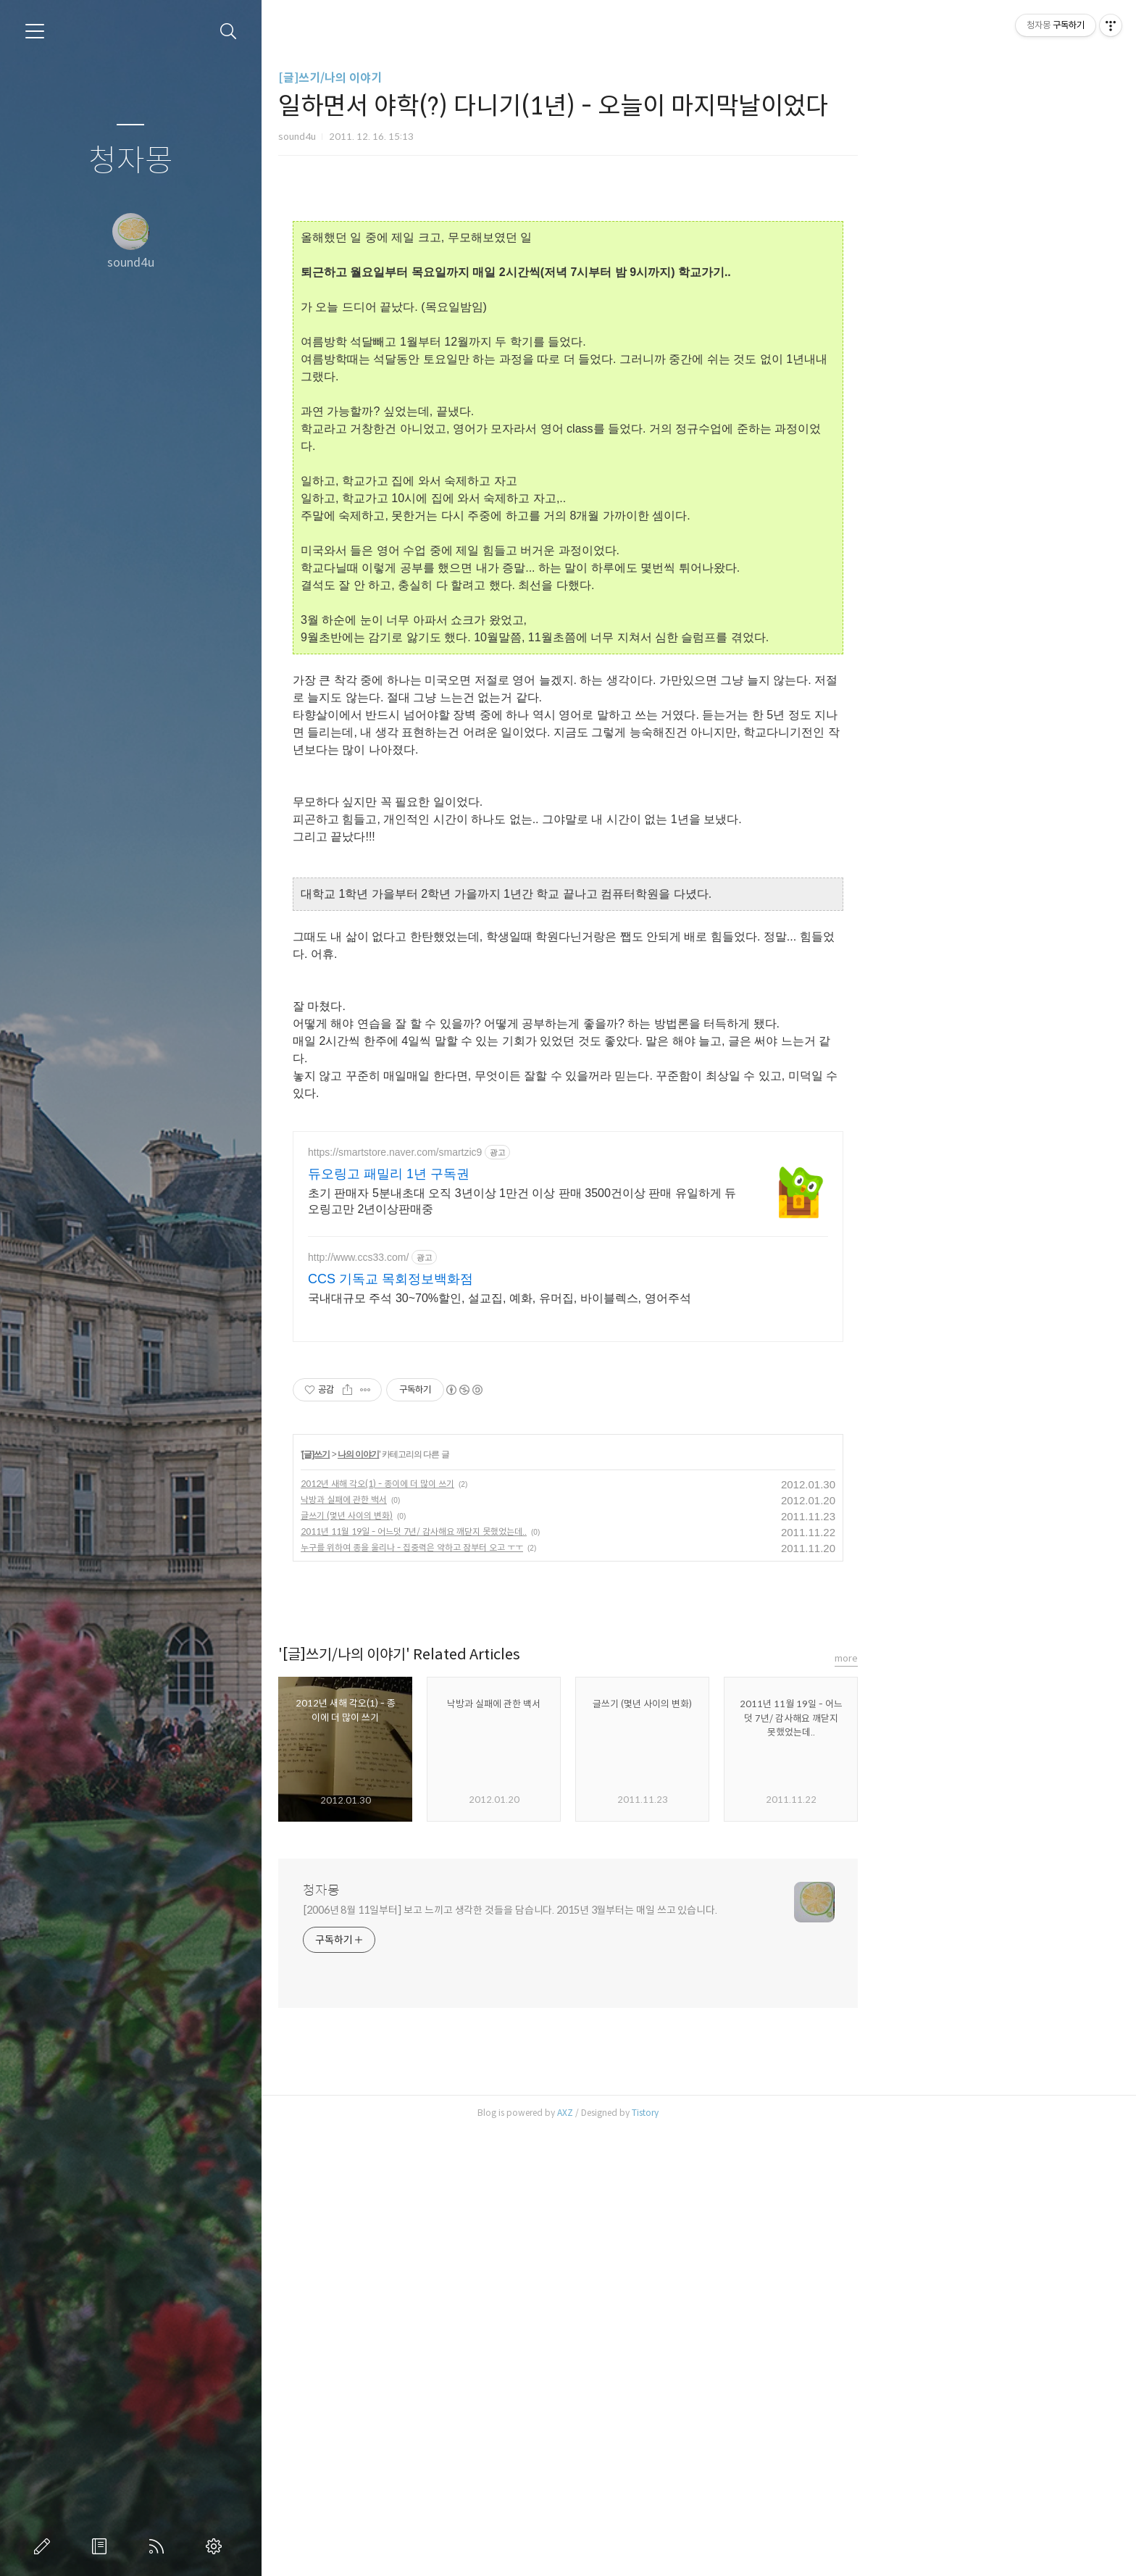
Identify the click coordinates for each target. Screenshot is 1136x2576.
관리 (216, 2546)
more (976, 1658)
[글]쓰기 (447, 1454)
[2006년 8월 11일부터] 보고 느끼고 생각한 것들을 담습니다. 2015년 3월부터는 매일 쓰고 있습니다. (640, 1910)
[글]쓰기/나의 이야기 (460, 78)
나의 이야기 (488, 1454)
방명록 (102, 2546)
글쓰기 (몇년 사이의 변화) (477, 1515)
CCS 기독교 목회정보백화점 (521, 1279)
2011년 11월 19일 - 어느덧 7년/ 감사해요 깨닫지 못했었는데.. (544, 1531)
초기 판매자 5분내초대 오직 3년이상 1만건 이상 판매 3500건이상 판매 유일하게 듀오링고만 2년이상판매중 (652, 1201)
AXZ (695, 2112)
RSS (159, 2546)
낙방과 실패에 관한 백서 (474, 1499)
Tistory (775, 2112)
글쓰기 (45, 2546)
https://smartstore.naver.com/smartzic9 (525, 1152)
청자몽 (130, 161)
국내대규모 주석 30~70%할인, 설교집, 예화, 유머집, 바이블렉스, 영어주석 (630, 1298)
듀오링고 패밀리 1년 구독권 (519, 1174)
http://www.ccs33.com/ (488, 1257)
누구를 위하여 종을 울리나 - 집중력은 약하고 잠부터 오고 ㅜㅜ (542, 1547)
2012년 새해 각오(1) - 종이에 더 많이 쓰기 (508, 1483)
